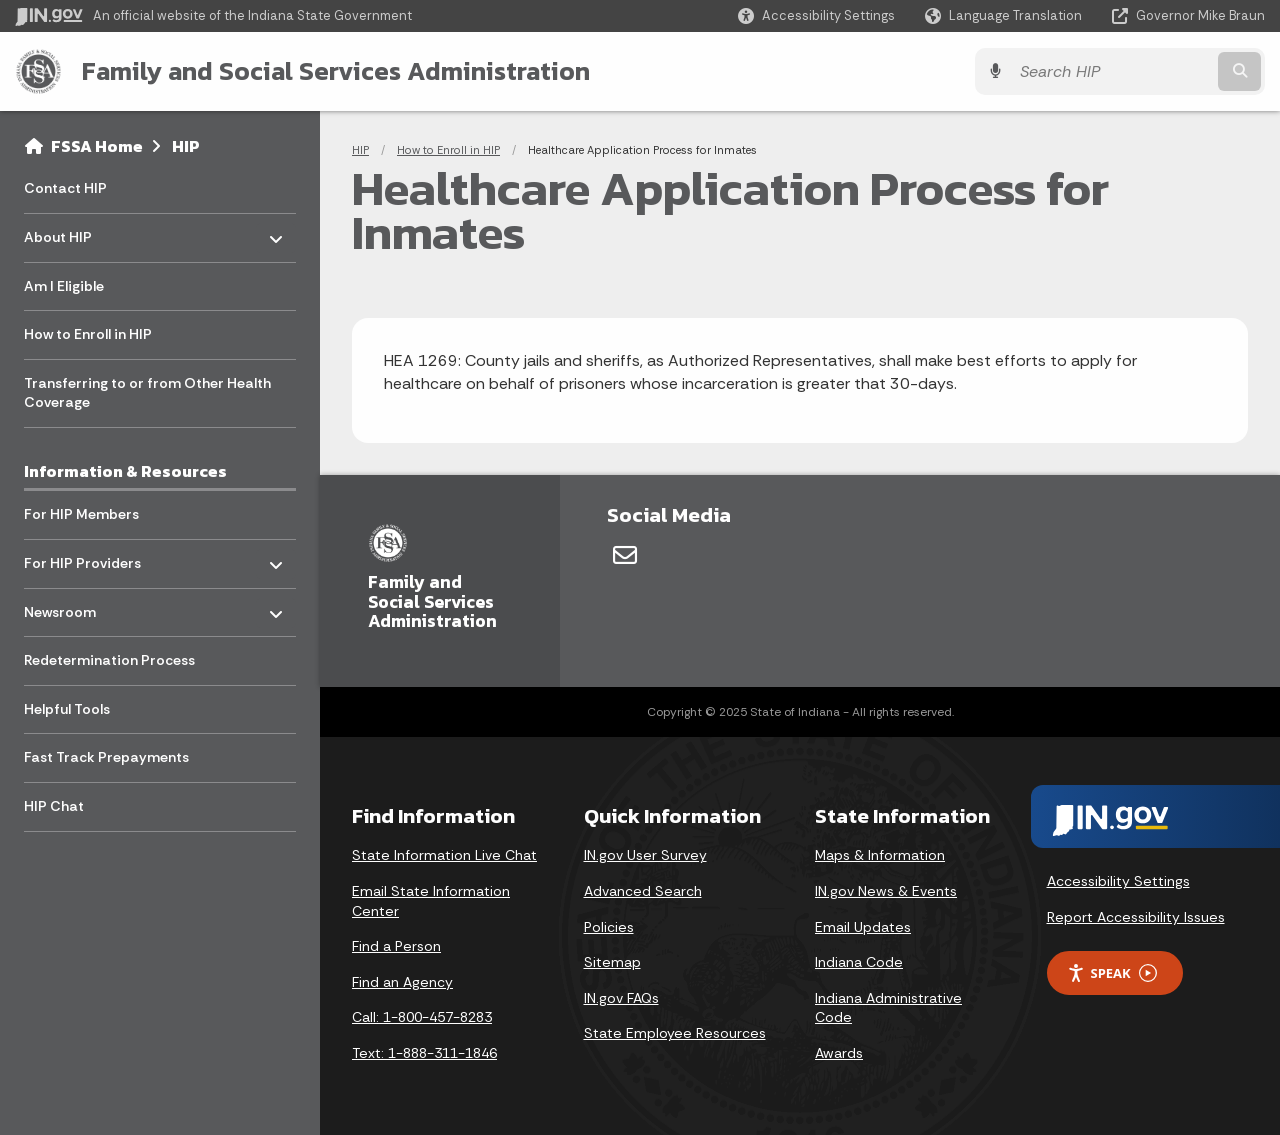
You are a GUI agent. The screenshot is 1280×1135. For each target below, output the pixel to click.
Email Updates (863, 927)
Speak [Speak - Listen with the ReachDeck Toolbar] (1112, 973)
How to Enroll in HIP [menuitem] (88, 334)
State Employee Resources (675, 1033)
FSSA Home (97, 146)
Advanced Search (643, 891)
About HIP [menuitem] (82, 232)
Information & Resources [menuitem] (125, 471)
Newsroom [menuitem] (82, 606)
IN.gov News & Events (886, 891)
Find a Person (396, 946)
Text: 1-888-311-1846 (424, 1053)
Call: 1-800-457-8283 (422, 1017)
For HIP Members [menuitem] (81, 514)
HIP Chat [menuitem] (54, 806)
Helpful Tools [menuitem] (67, 709)
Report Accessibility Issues (1136, 917)
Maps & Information (880, 855)
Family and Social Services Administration (336, 71)
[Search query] (1112, 71)
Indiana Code (859, 962)
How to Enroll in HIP (448, 150)
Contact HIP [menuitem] (65, 188)
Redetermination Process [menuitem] (109, 660)
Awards (839, 1053)
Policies (609, 927)
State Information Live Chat (444, 855)
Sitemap (612, 962)
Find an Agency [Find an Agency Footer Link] (402, 982)
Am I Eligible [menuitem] (64, 286)
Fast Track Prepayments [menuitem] (106, 757)
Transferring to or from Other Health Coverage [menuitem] (147, 393)
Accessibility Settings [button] (1118, 881)
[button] (816, 15)
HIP (186, 146)
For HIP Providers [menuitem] (82, 558)
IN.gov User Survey (645, 855)
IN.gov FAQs (621, 998)
